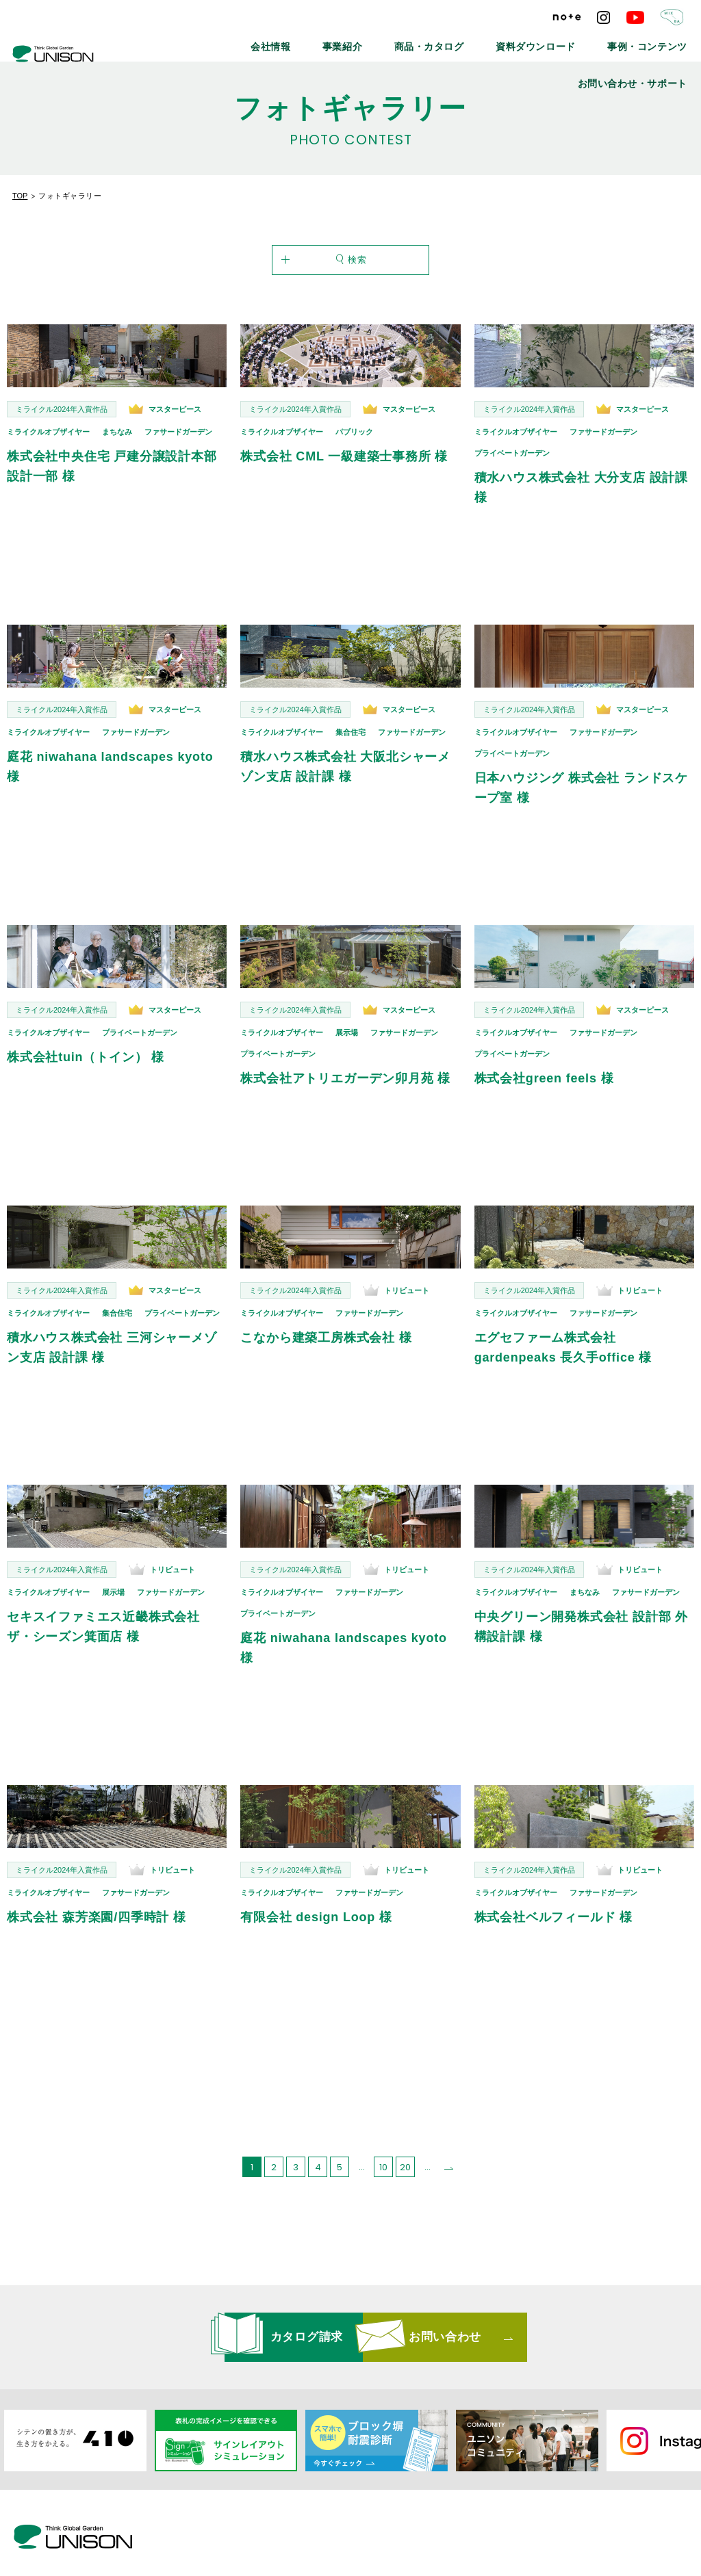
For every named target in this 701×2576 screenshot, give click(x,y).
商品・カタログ (363, 41)
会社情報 (231, 41)
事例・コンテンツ (542, 41)
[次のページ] (449, 2136)
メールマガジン (290, 2509)
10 (383, 2136)
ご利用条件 (595, 2509)
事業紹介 (291, 41)
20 (405, 2136)
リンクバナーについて (390, 2509)
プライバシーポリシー (503, 2509)
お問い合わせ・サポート (645, 41)
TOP (19, 196)
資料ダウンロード (451, 41)
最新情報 (216, 2509)
